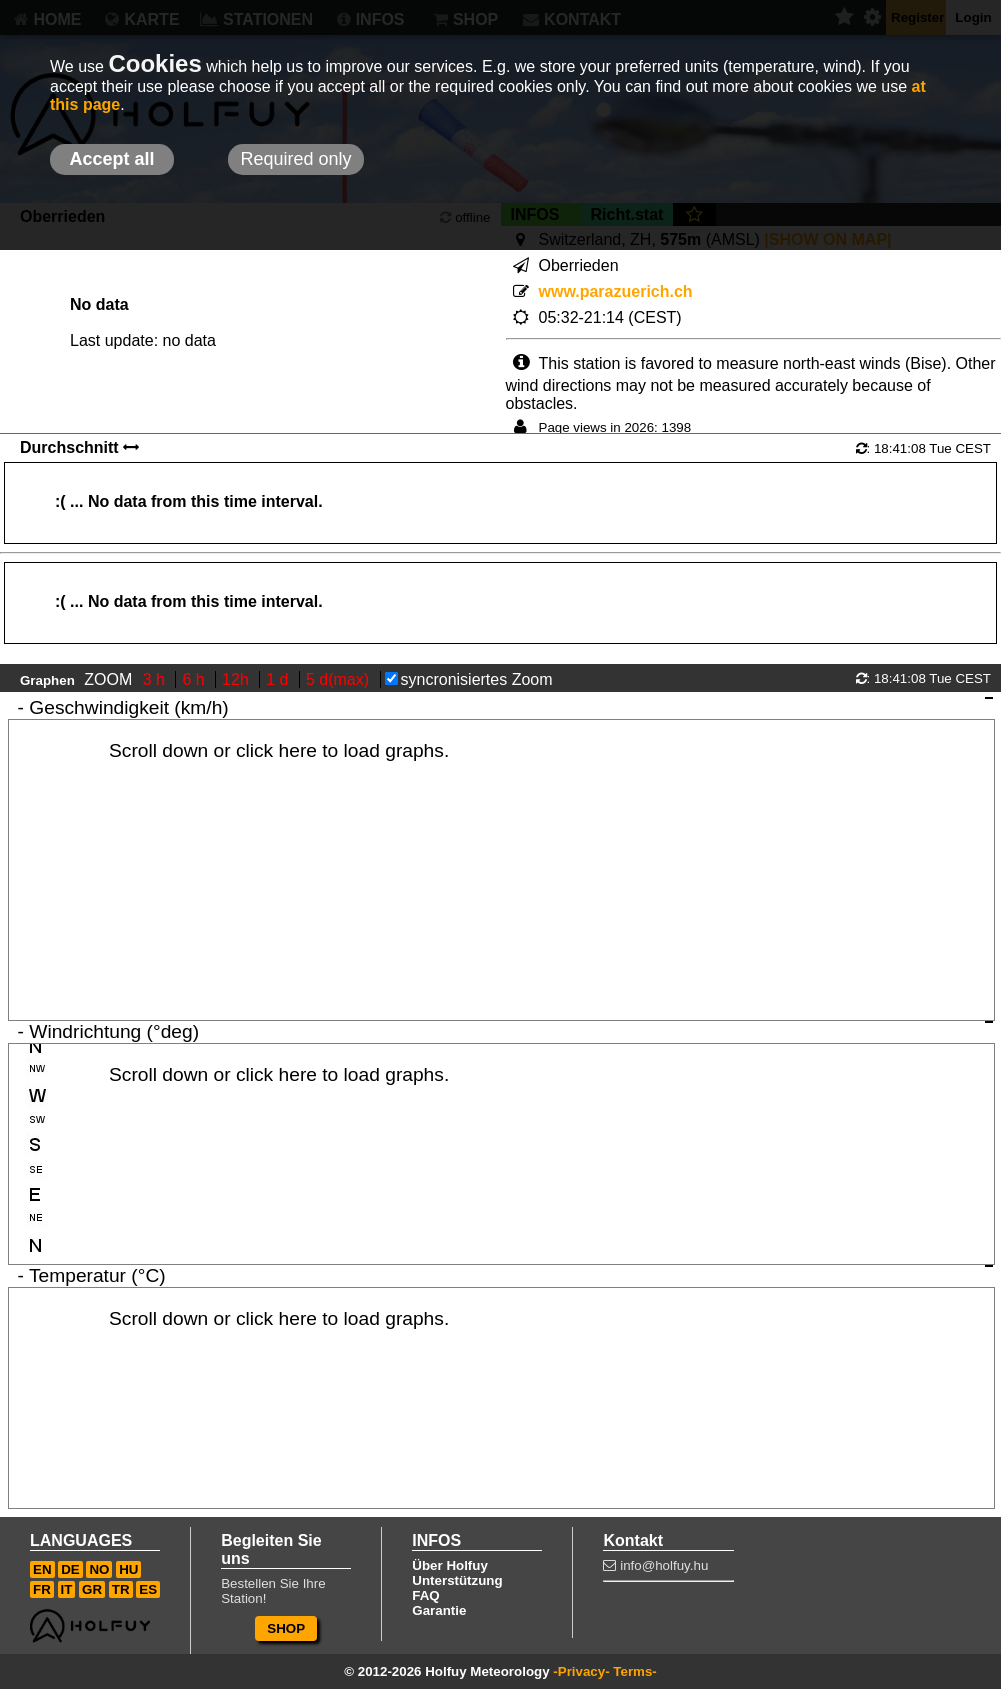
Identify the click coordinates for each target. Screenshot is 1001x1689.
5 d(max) (340, 679)
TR (121, 1589)
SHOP (286, 1628)
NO (99, 1569)
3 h (156, 679)
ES (148, 1589)
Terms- (634, 1671)
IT (67, 1589)
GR (92, 1589)
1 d (279, 679)
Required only (295, 159)
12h (237, 679)
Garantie (439, 1610)
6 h (195, 679)
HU (128, 1569)
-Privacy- (581, 1671)
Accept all (111, 159)
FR (42, 1589)
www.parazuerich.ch (616, 291)
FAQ (425, 1595)
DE (70, 1569)
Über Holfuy (450, 1565)
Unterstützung (457, 1580)
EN (42, 1569)
